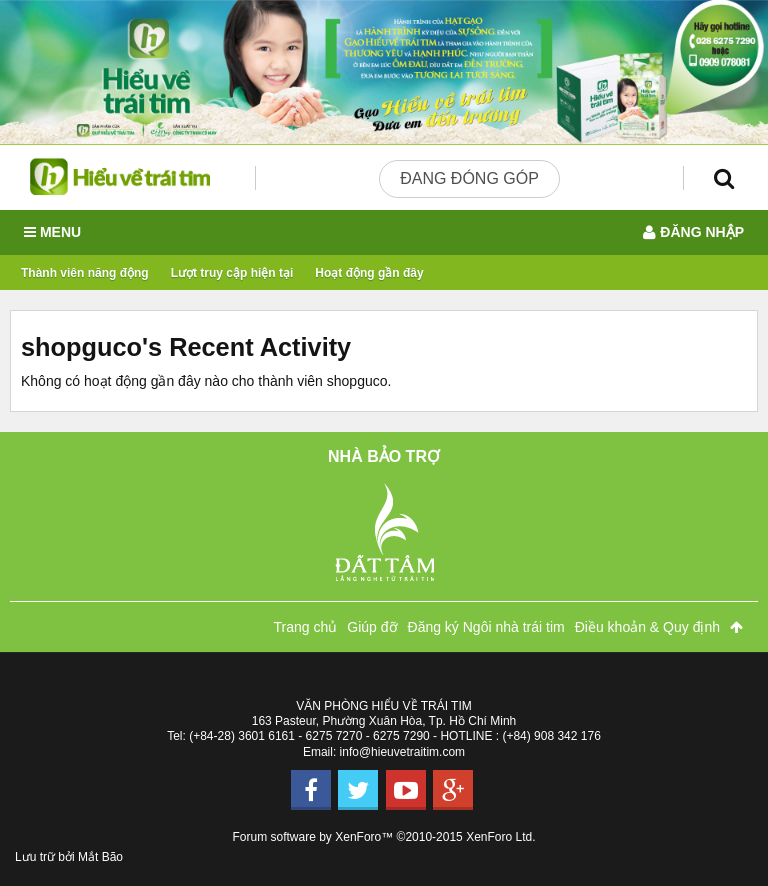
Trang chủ (306, 627)
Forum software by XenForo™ (384, 837)
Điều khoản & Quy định (647, 627)
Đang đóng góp (469, 178)
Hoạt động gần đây (369, 273)
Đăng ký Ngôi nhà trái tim (486, 627)
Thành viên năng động (85, 273)
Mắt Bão (100, 857)
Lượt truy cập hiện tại (232, 273)
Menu (52, 232)
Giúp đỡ (372, 627)
